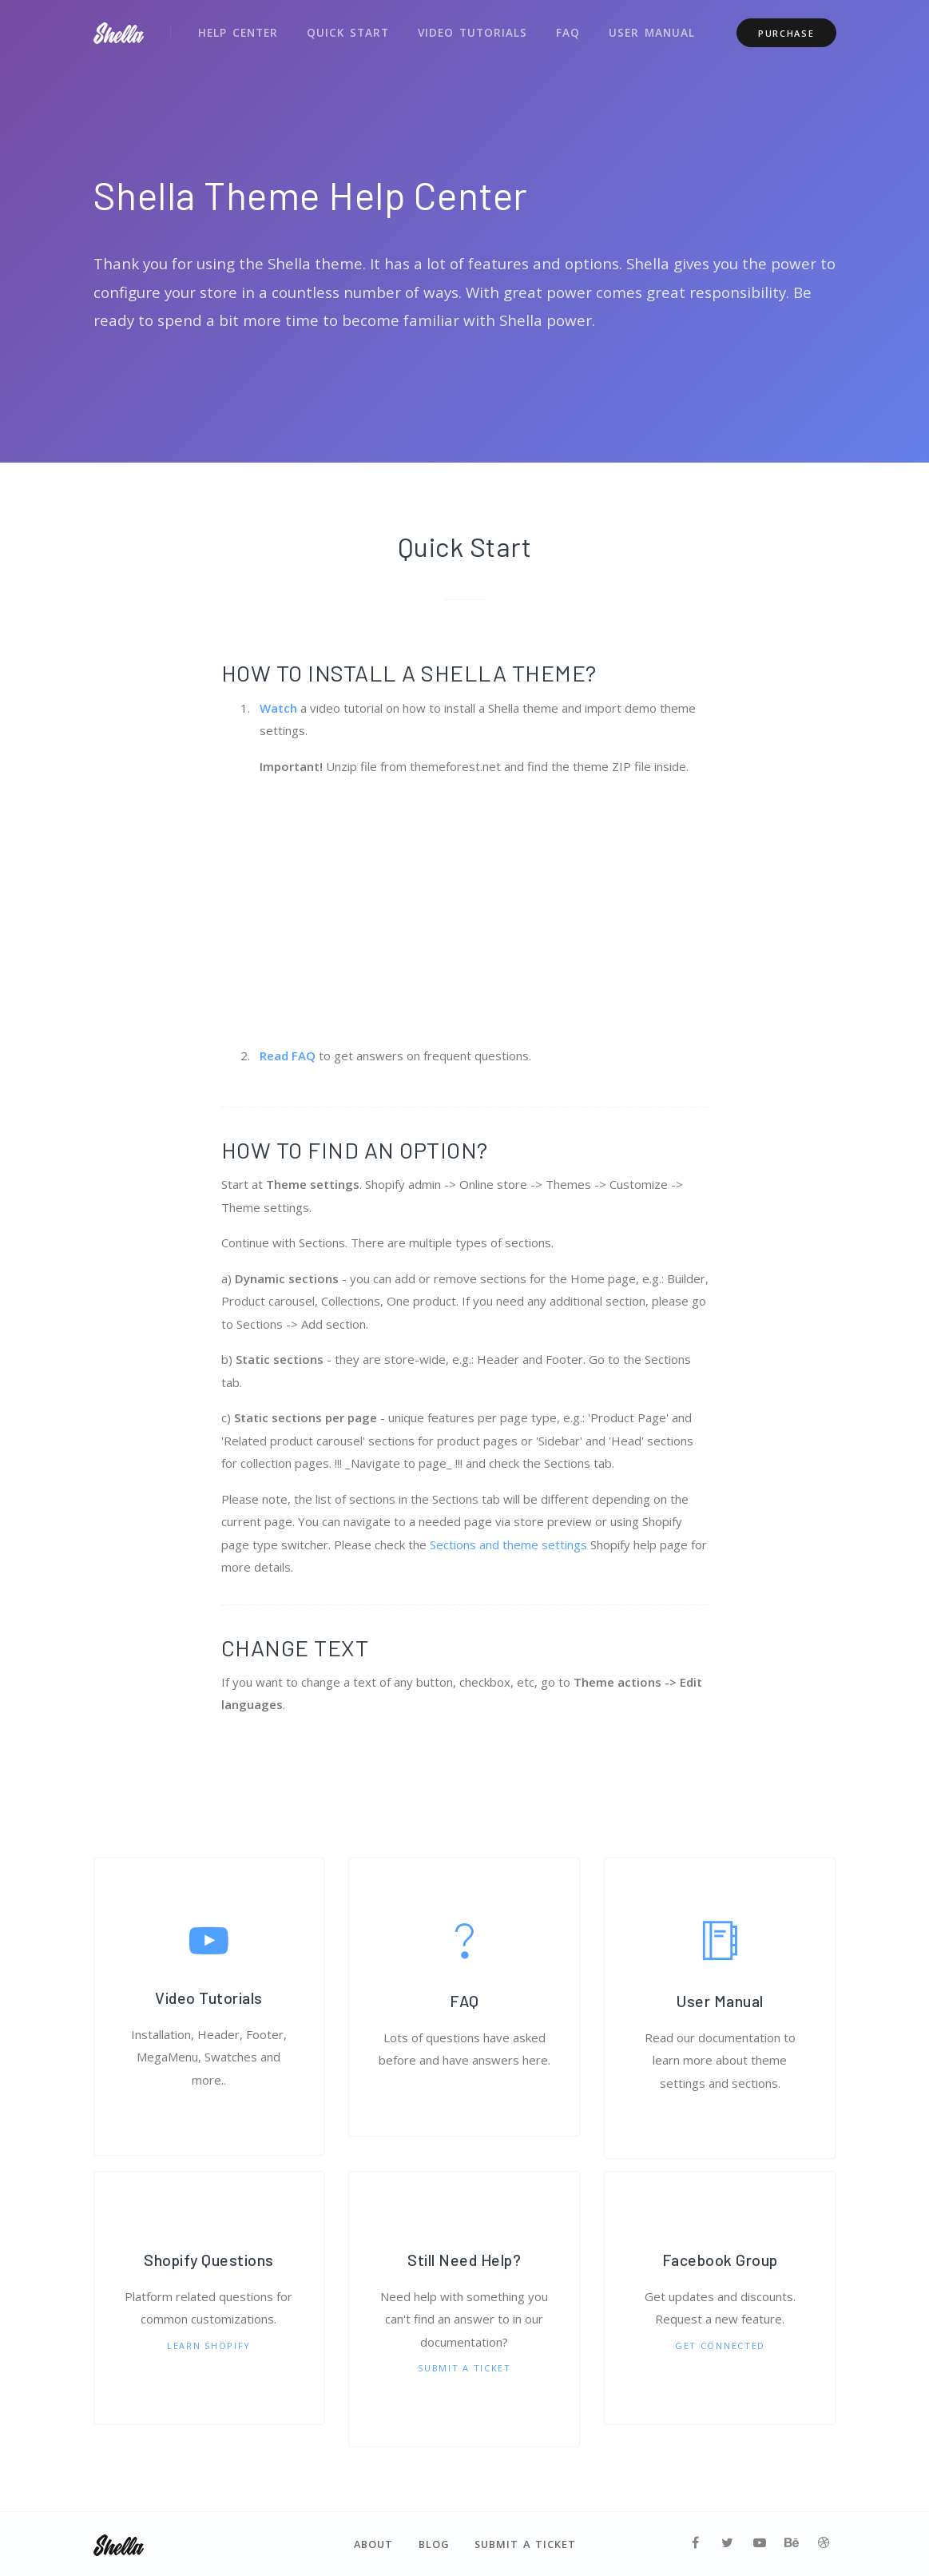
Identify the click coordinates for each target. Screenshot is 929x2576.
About (373, 2544)
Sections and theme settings (508, 1544)
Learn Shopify (209, 2345)
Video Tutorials (465, 30)
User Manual (640, 30)
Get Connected (720, 2345)
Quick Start (343, 30)
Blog (434, 2544)
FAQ (558, 30)
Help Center (237, 30)
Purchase (786, 31)
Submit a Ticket (464, 2368)
